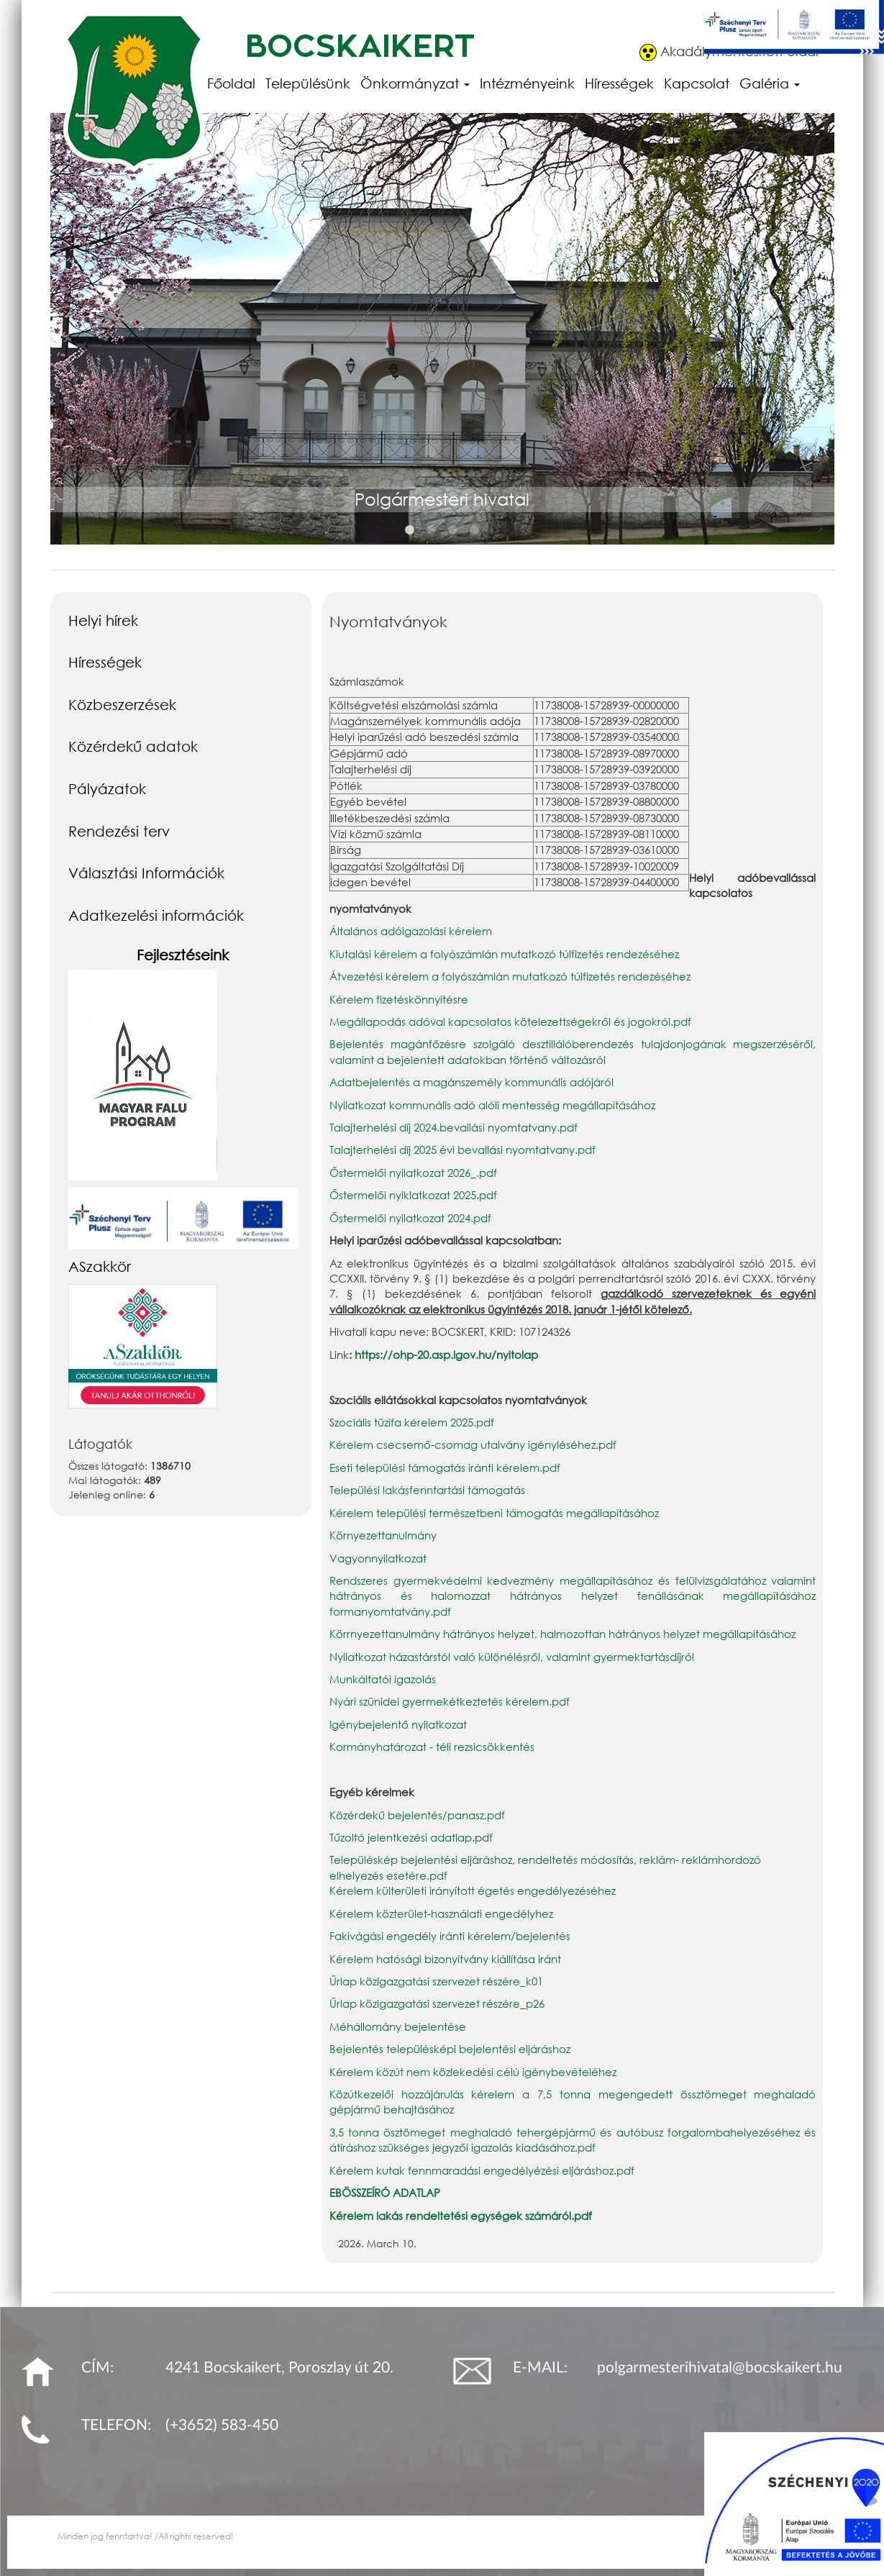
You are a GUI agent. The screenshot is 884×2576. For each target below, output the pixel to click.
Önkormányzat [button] (415, 83)
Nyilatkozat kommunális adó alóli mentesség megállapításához (492, 1104)
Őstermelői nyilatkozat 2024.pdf (410, 1217)
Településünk (307, 83)
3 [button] (453, 530)
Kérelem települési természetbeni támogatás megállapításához (494, 1512)
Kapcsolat (696, 83)
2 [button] (431, 530)
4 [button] (475, 530)
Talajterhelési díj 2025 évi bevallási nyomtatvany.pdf (462, 1149)
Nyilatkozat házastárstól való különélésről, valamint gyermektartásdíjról (511, 1656)
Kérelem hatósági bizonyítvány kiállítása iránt (445, 1958)
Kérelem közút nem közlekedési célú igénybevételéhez (472, 2071)
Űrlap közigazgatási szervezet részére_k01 (436, 1981)
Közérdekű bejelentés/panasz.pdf (417, 1814)
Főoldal (231, 83)
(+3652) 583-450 (221, 2425)
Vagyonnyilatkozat (378, 1558)
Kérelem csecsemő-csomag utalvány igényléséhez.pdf (472, 1444)
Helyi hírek (103, 620)
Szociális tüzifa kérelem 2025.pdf (411, 1422)
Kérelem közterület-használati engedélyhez (441, 1913)
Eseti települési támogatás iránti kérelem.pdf (444, 1467)
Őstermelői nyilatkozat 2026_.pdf (413, 1172)
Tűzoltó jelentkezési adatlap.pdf (411, 1837)
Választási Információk (146, 872)
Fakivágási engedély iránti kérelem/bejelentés (449, 1935)
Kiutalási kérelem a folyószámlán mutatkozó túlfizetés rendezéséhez (504, 953)
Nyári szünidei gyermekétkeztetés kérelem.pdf (449, 1701)
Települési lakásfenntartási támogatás (427, 1489)
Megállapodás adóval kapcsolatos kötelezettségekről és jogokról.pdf (510, 1021)
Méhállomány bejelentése (397, 2026)
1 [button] (410, 530)
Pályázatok (107, 788)
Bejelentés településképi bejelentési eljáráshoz (449, 2048)
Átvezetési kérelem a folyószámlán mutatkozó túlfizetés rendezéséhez (510, 976)
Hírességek (619, 83)
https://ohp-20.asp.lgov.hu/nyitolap (446, 1354)
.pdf (440, 1611)
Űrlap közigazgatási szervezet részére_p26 (436, 2003)
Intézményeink (527, 83)
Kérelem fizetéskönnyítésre (398, 999)
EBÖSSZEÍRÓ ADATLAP (384, 2192)
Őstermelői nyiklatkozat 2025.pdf (413, 1194)
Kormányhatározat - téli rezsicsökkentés (431, 1746)
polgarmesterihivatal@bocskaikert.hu (719, 2367)
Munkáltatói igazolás (382, 1678)
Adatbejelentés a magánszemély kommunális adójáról (471, 1081)
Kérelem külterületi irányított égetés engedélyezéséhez (472, 1890)
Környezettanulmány (383, 1535)
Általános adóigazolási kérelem (410, 930)
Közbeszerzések (122, 704)
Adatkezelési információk (156, 915)
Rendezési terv (119, 830)
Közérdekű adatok (133, 746)
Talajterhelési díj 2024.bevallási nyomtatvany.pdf (453, 1127)
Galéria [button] (769, 83)
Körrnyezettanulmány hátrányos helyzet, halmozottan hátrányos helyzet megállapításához (562, 1633)
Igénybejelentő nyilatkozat (399, 1724)
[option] (442, 344)
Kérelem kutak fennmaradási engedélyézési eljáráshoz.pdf (481, 2170)
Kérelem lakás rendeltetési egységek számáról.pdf (460, 2215)
